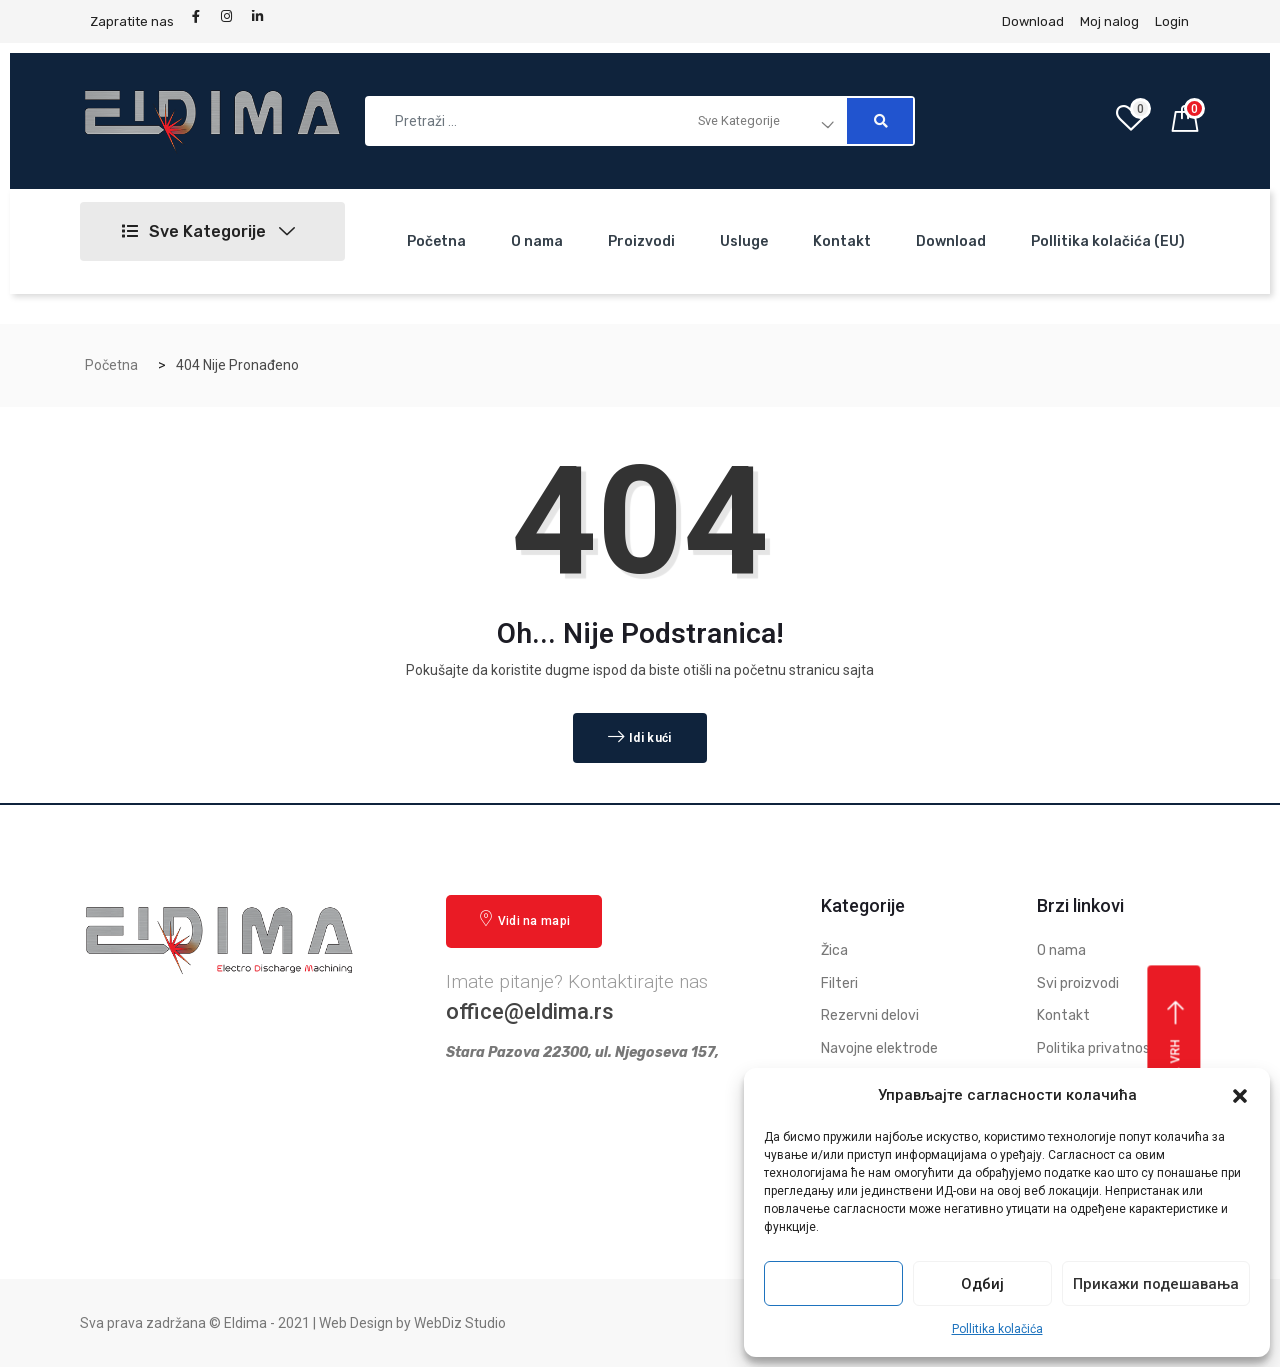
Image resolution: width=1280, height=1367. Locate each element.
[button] (1240, 1096)
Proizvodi (641, 241)
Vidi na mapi (524, 919)
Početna (436, 241)
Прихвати (834, 1284)
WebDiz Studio (460, 1323)
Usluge (744, 241)
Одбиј (982, 1284)
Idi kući (639, 738)
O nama (537, 241)
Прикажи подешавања (1156, 1284)
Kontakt (842, 241)
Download (951, 241)
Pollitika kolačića (997, 1329)
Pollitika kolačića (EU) (1108, 241)
